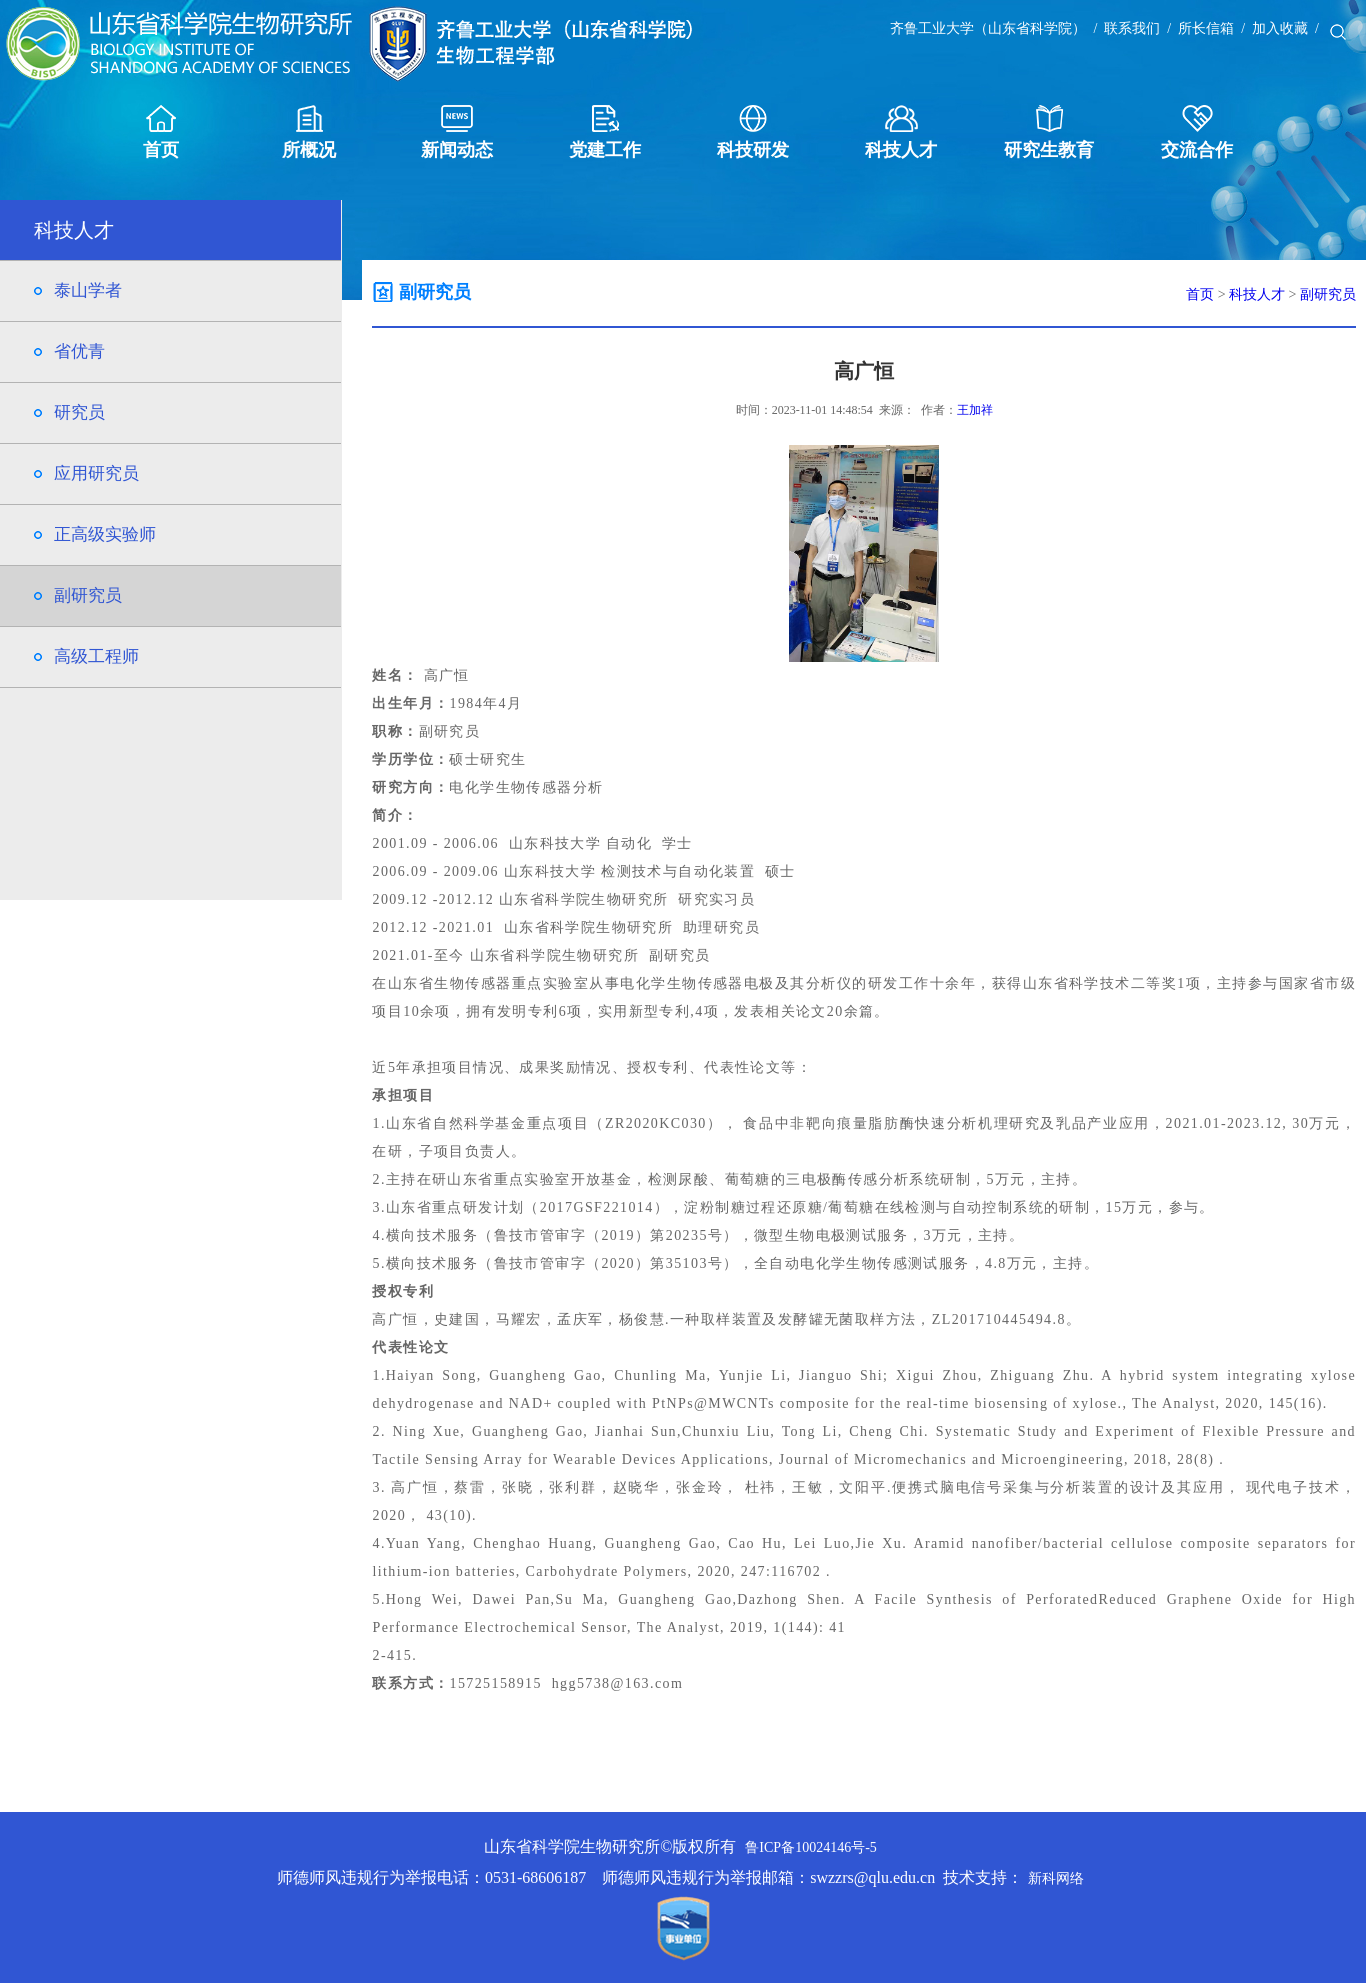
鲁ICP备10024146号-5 (810, 1847)
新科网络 (1056, 1878)
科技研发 (753, 132)
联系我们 (1132, 28)
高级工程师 (96, 656)
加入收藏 (1280, 28)
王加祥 (975, 410)
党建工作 (605, 132)
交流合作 (1197, 132)
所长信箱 (1206, 28)
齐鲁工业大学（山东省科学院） (988, 28)
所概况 (309, 132)
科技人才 (901, 132)
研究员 (79, 412)
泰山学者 (88, 290)
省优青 (79, 351)
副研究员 (88, 595)
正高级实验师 (105, 534)
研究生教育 (1049, 132)
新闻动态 (457, 132)
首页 (161, 132)
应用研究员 (96, 473)
